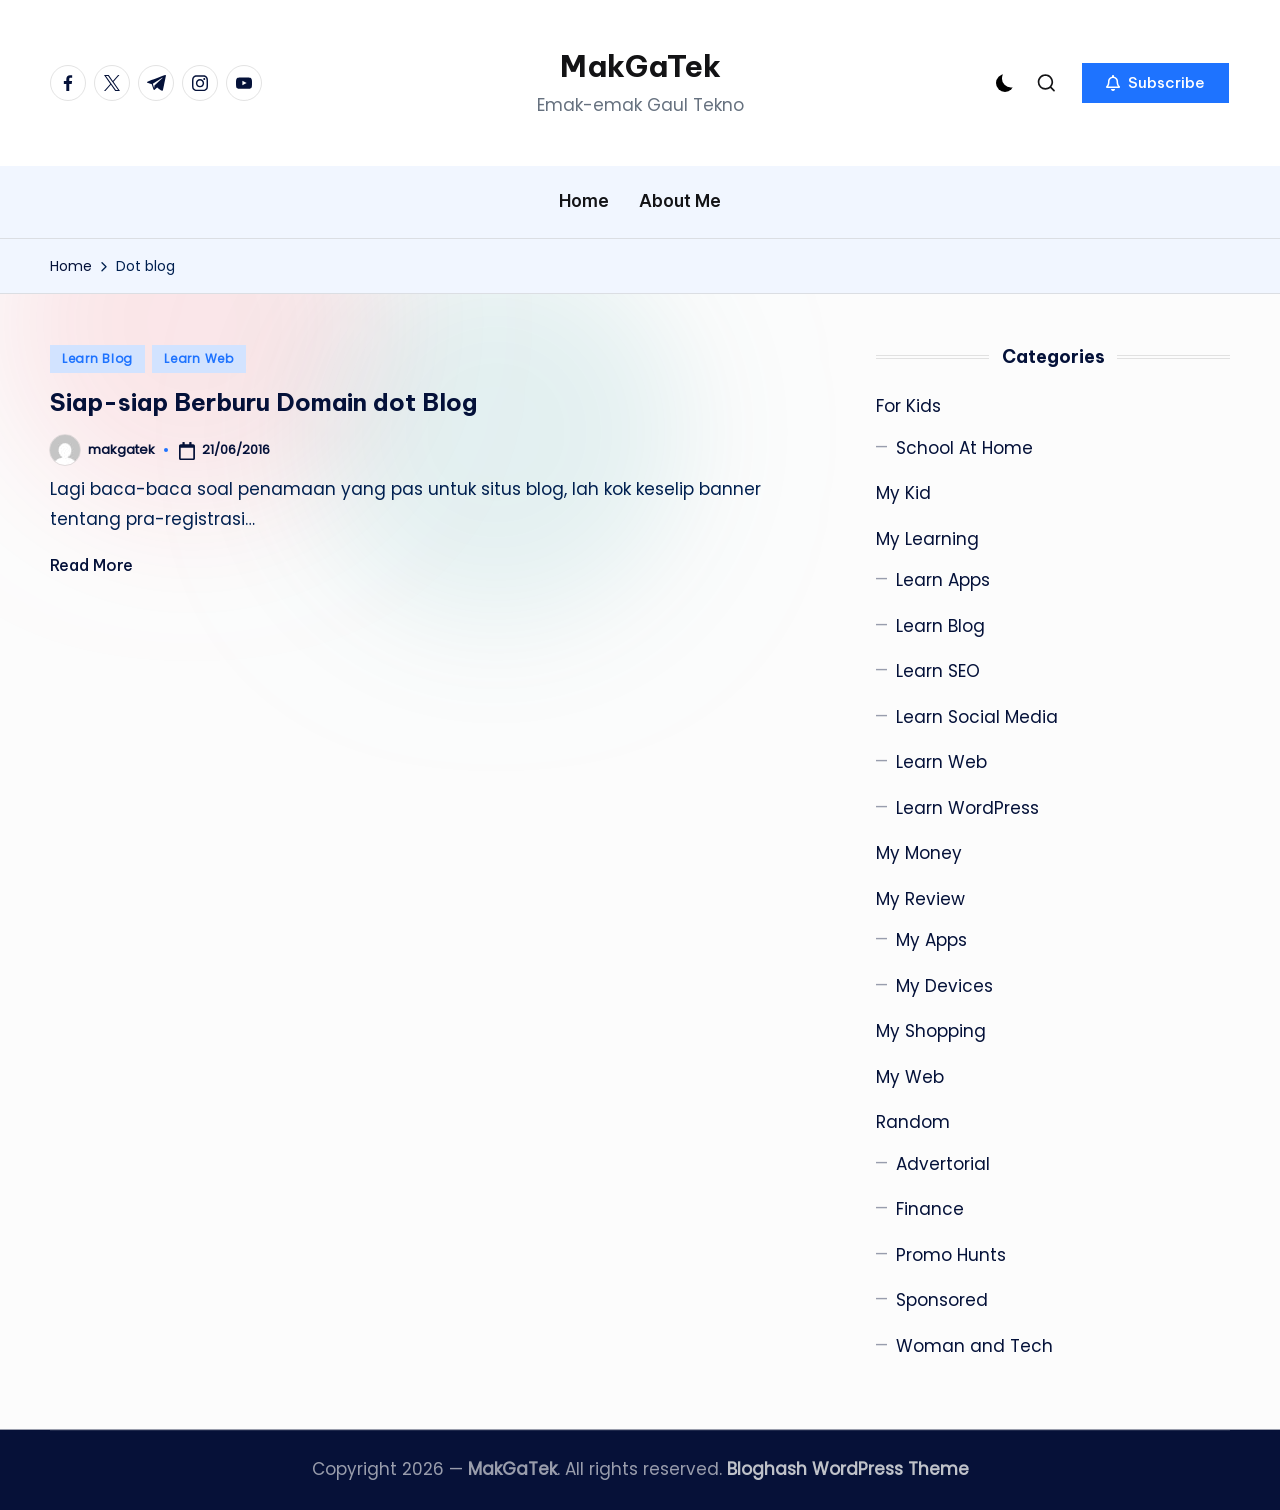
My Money (919, 853)
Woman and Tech (974, 1346)
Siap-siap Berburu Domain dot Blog (263, 402)
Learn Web (198, 358)
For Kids (908, 406)
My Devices (944, 986)
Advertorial (943, 1164)
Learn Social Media (977, 717)
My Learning (927, 539)
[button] (1155, 83)
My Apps (931, 940)
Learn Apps (943, 580)
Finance (930, 1209)
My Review (920, 899)
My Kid (903, 493)
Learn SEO (938, 671)
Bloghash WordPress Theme (848, 1469)
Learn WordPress (967, 808)
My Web (910, 1077)
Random (913, 1122)
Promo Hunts (951, 1255)
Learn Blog (97, 358)
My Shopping (931, 1031)
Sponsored (942, 1300)
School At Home (964, 448)
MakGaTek (640, 66)
